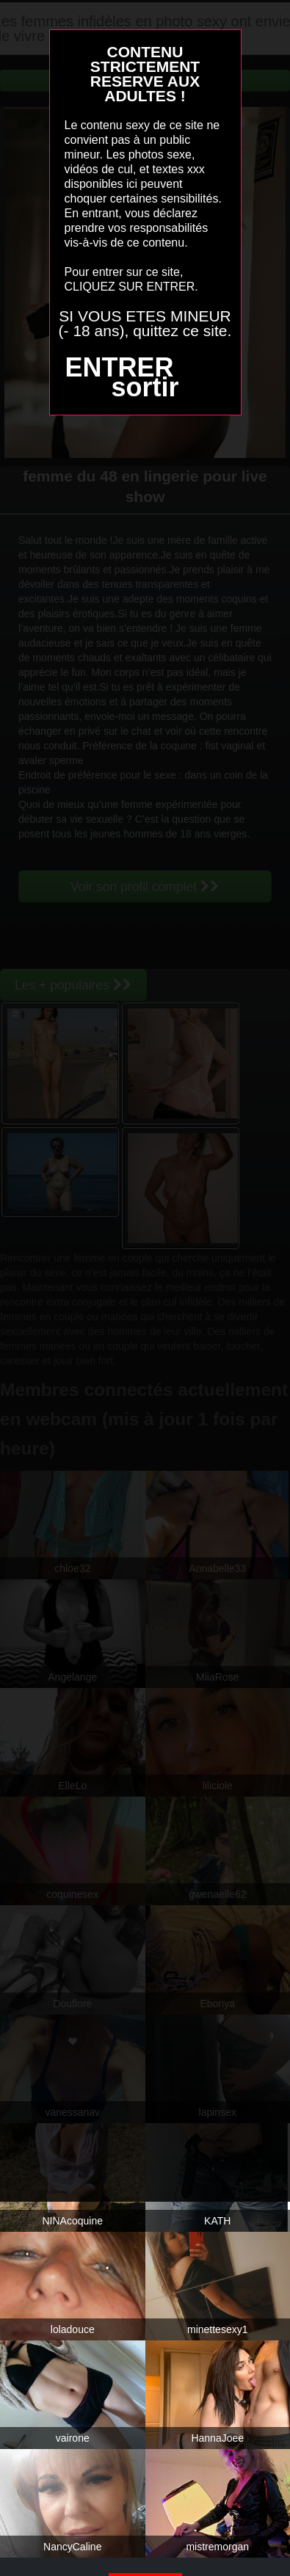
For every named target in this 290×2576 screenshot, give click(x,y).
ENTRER (119, 367)
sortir (144, 387)
